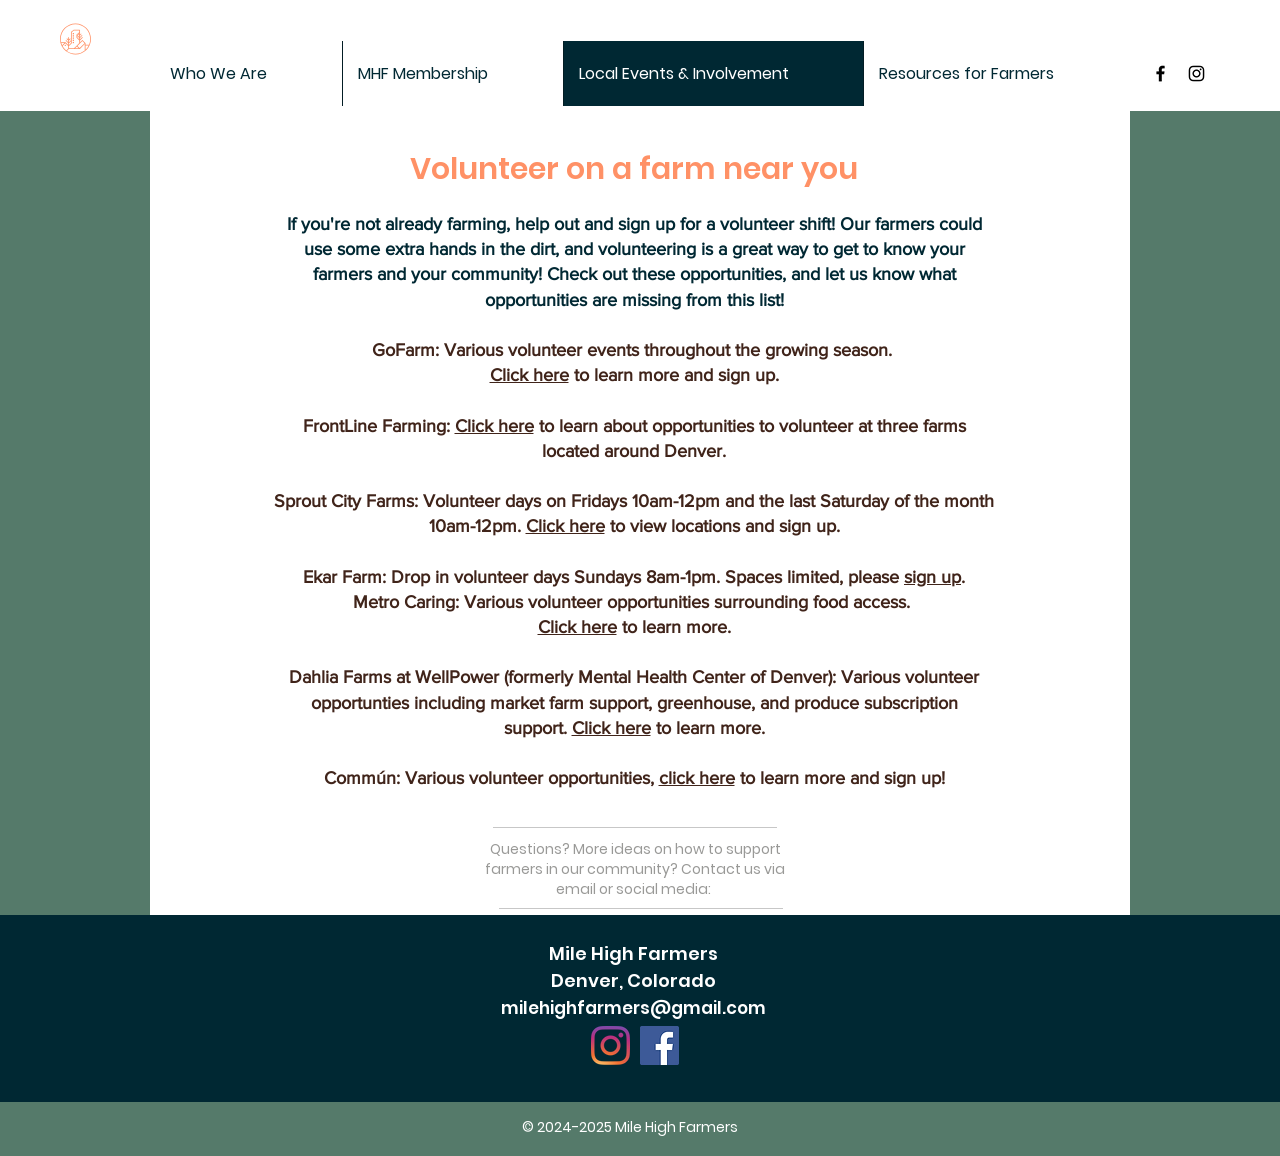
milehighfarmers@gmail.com (633, 1008)
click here (697, 778)
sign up (932, 577)
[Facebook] (659, 1045)
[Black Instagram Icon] (1196, 73)
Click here (529, 375)
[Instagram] (610, 1045)
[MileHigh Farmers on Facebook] (1160, 73)
